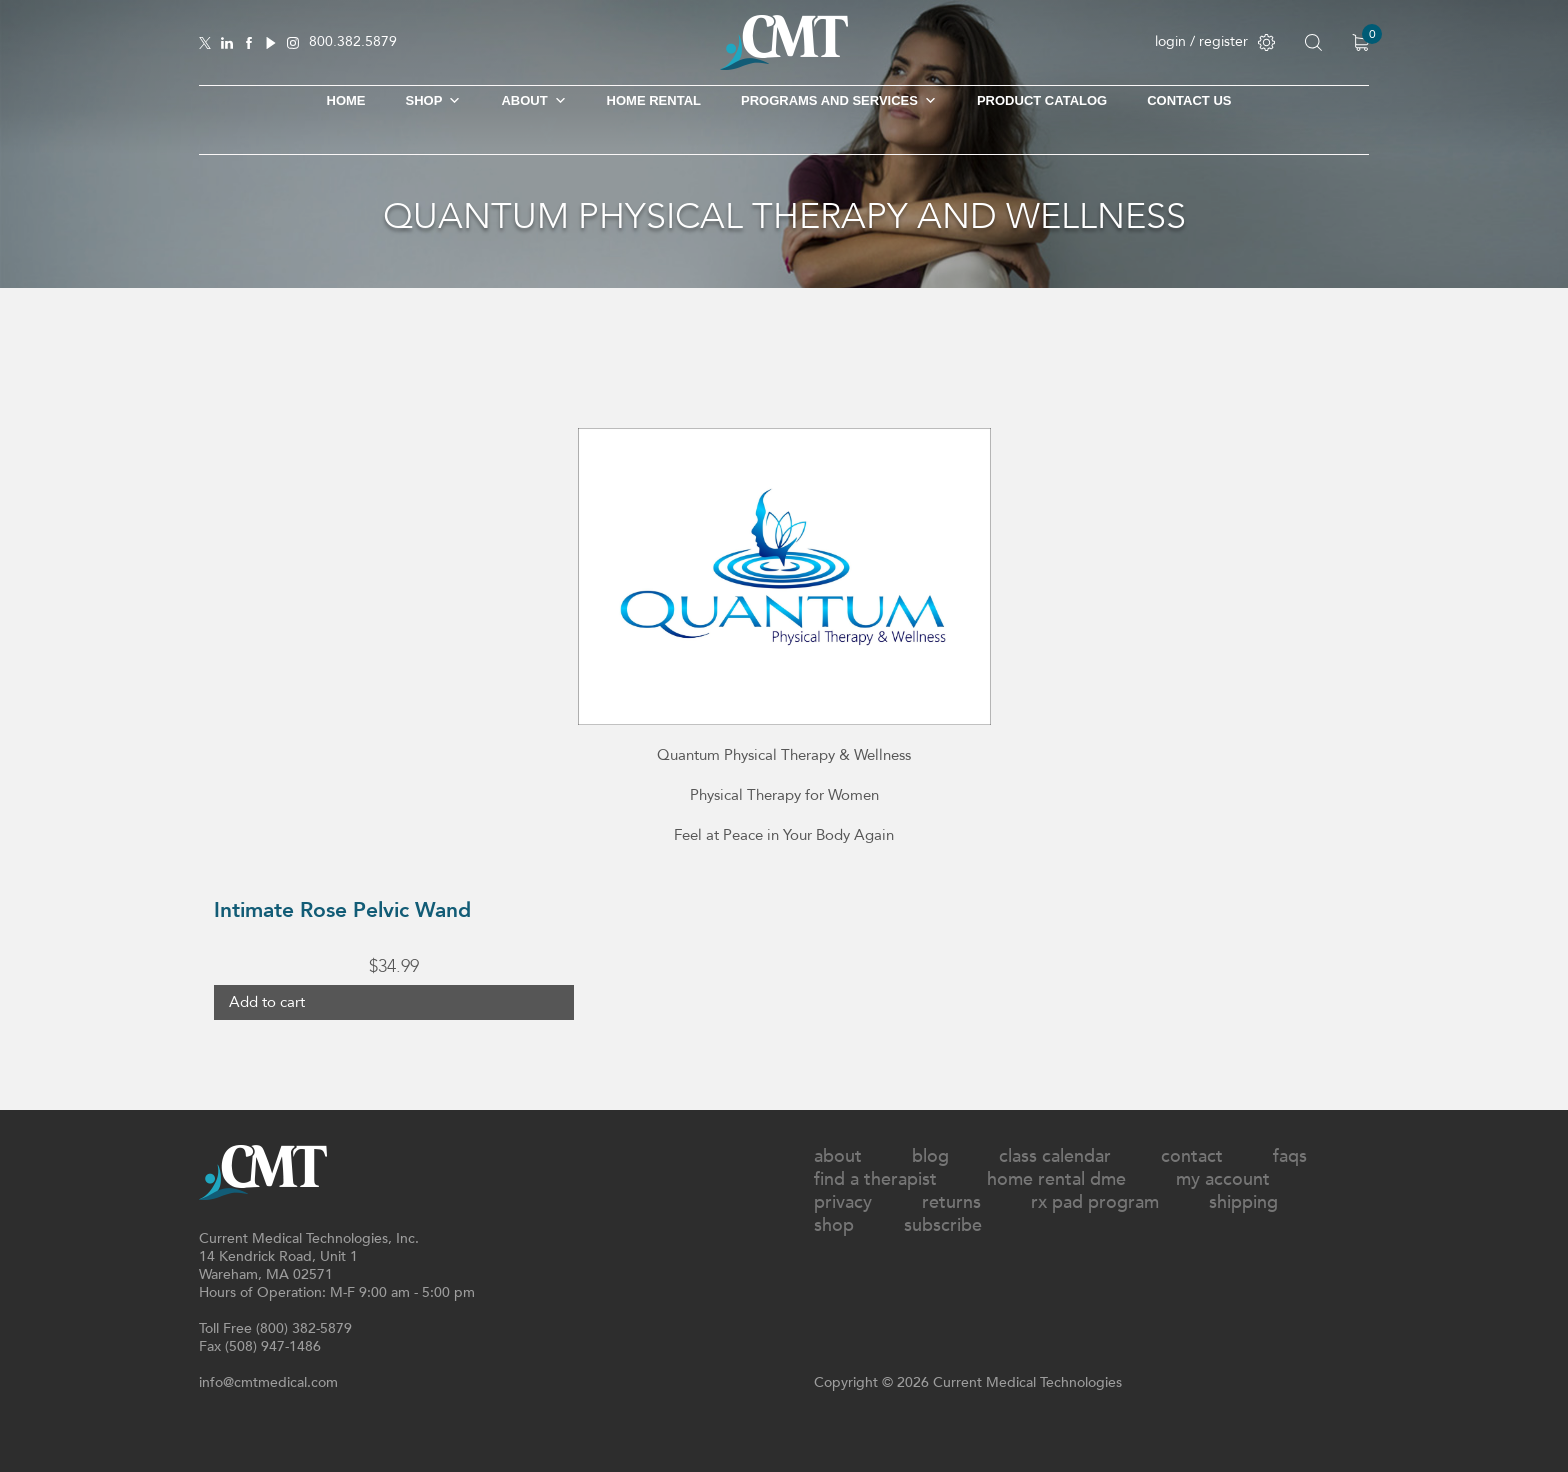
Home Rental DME (1056, 1179)
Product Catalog (1042, 100)
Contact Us (1189, 100)
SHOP (434, 101)
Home (346, 100)
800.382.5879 (353, 42)
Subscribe (943, 1225)
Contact (1192, 1156)
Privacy (843, 1202)
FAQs (1290, 1156)
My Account (1223, 1179)
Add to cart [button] (267, 1002)
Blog (930, 1156)
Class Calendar (1055, 1156)
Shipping (1243, 1202)
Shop (834, 1225)
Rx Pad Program (1095, 1202)
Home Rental (654, 100)
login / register (1215, 41)
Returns (951, 1202)
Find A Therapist (875, 1179)
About (533, 101)
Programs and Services (839, 101)
